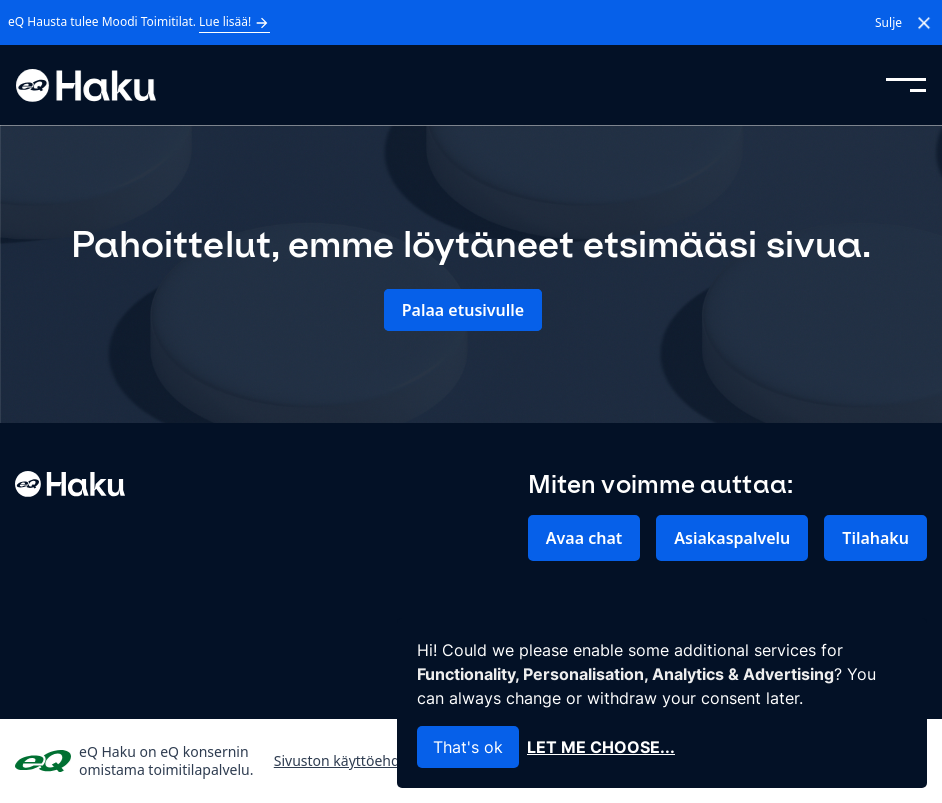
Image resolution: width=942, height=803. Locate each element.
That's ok (468, 747)
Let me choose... (601, 747)
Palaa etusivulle (463, 310)
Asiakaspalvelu (732, 538)
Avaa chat (584, 538)
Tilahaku (875, 538)
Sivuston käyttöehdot (343, 760)
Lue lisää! (234, 22)
